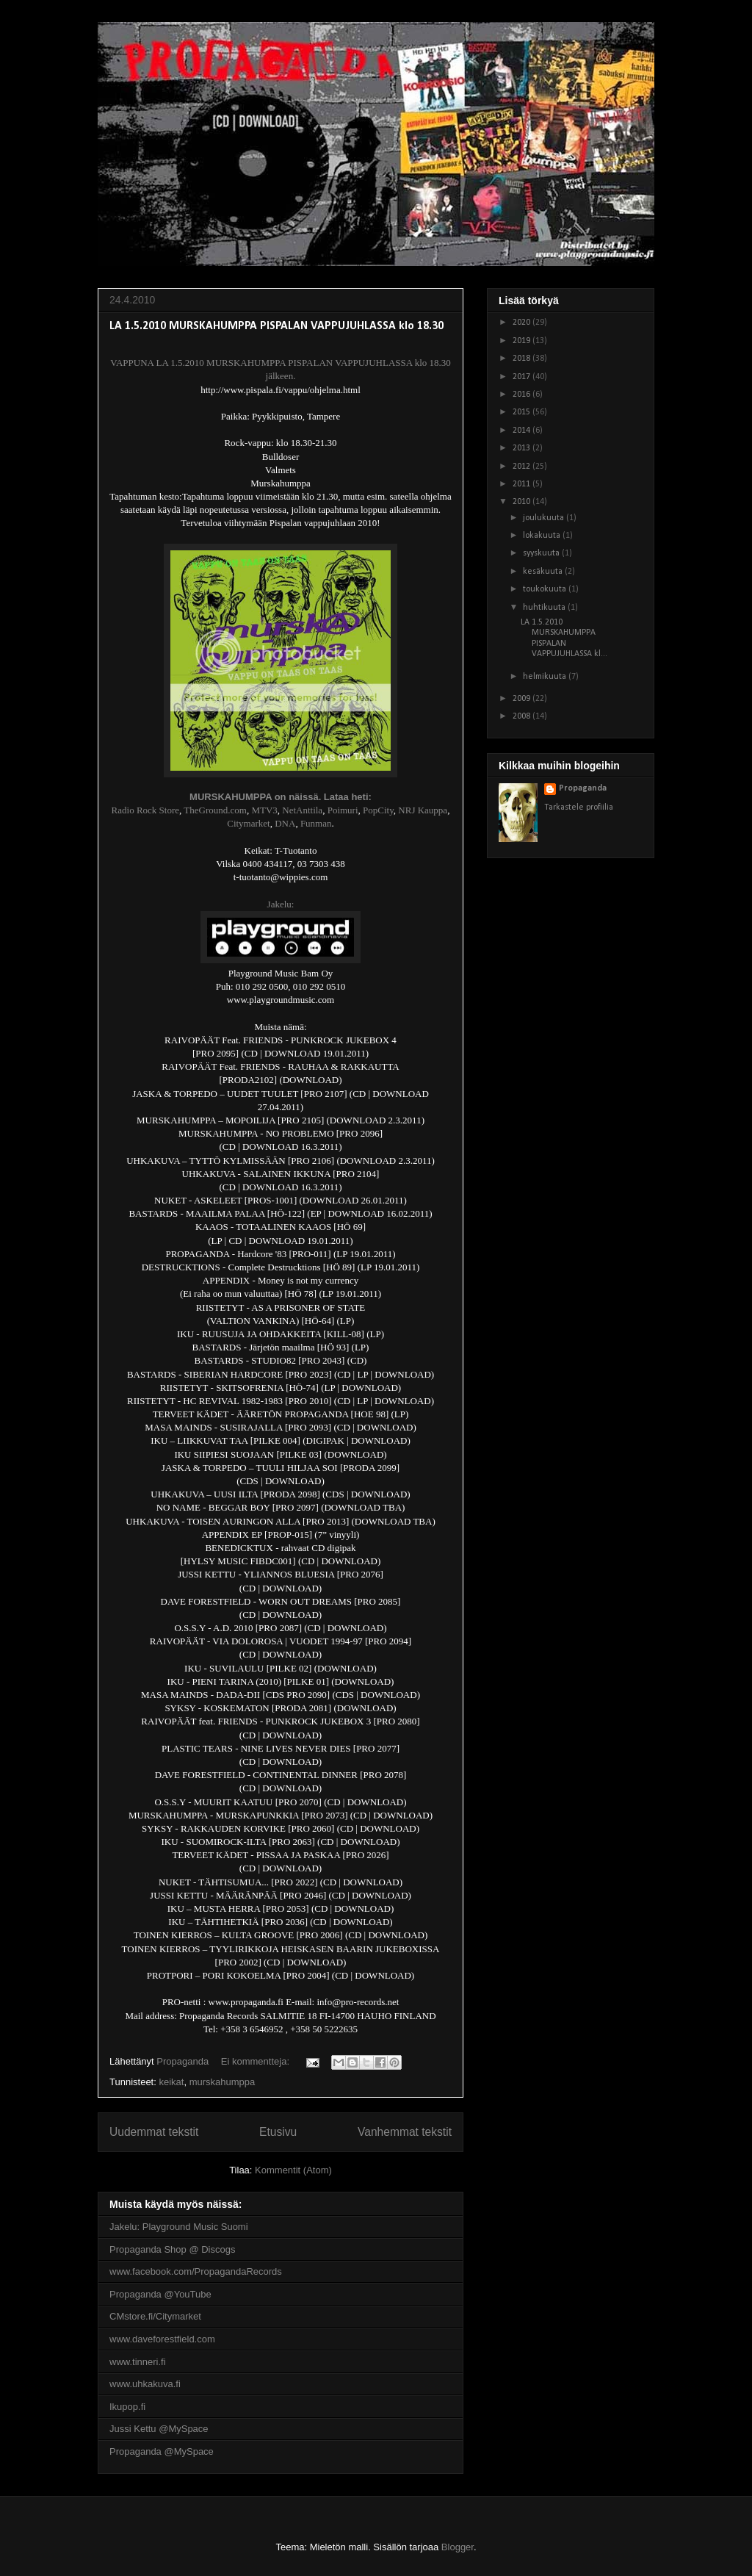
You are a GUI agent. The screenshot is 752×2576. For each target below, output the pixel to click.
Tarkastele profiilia (578, 807)
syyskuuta (542, 553)
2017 (522, 377)
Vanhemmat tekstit (405, 2132)
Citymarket (248, 823)
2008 (522, 716)
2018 (522, 358)
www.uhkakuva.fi (145, 2383)
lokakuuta (543, 535)
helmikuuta (545, 676)
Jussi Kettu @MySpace (159, 2428)
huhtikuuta (545, 607)
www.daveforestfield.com (162, 2339)
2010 (522, 501)
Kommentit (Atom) (293, 2170)
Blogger (457, 2546)
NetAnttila (302, 810)
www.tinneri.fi (137, 2361)
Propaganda (583, 788)
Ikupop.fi (127, 2406)
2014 (522, 430)
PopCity (378, 810)
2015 (522, 412)
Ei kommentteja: (256, 2061)
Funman (316, 823)
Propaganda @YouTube (160, 2294)
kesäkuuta (544, 571)
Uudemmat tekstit (153, 2132)
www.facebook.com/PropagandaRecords (195, 2271)
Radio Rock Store (145, 810)
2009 (522, 698)
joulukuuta (544, 518)
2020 (522, 322)
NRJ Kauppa (422, 810)
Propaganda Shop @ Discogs (172, 2249)
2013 (522, 448)
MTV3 (264, 810)
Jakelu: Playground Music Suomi (178, 2226)
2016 (522, 394)
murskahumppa (222, 2081)
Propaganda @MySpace (161, 2451)
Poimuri (343, 810)
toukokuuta (545, 589)
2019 (522, 341)
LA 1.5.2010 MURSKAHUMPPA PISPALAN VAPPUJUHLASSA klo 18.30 (276, 326)
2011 (522, 484)
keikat (171, 2081)
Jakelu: (280, 904)
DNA (285, 823)
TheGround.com (215, 810)
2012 (522, 466)
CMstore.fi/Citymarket (155, 2316)
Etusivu (278, 2132)
